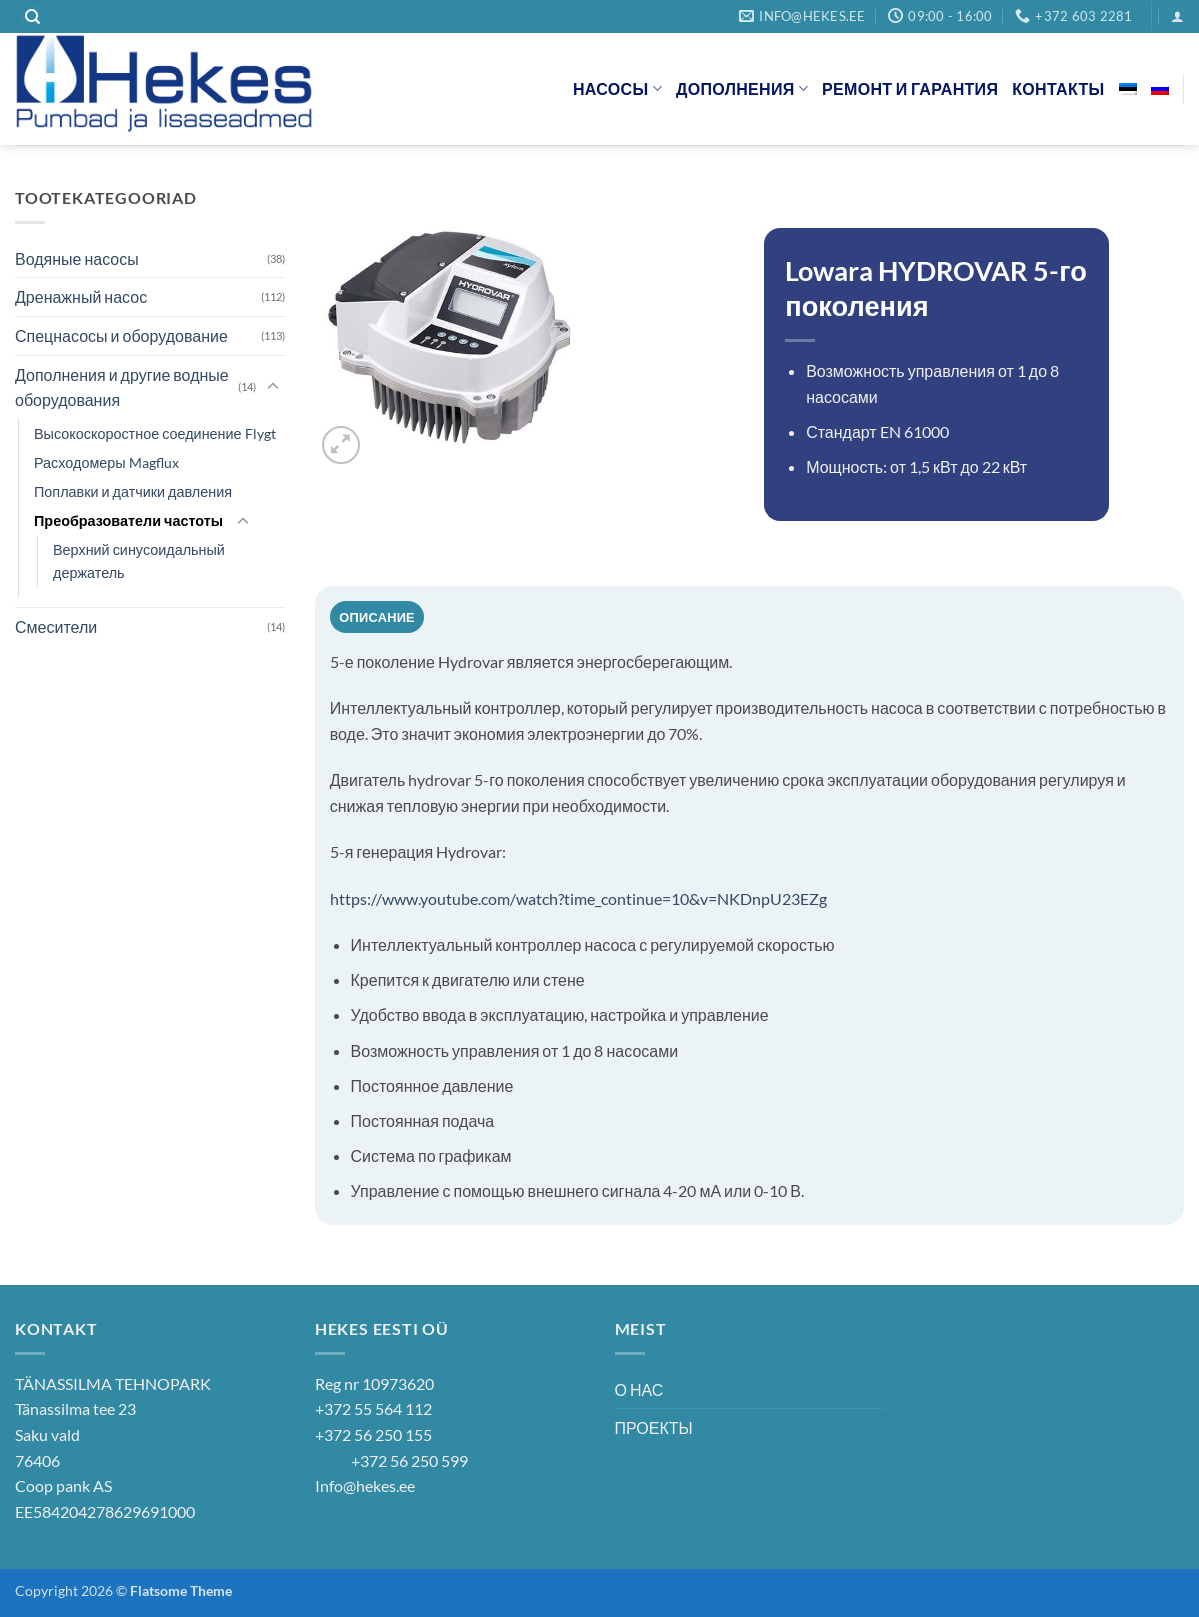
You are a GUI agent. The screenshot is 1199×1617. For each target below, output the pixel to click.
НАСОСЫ (617, 88)
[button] (1177, 16)
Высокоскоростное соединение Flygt (155, 433)
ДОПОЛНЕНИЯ (742, 88)
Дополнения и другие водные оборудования (122, 387)
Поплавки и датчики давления (133, 491)
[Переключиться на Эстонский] (1128, 89)
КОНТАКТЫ (1058, 88)
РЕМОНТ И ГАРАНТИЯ (910, 88)
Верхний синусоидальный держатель (139, 561)
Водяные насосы (77, 258)
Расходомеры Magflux (106, 462)
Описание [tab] (377, 617)
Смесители (56, 626)
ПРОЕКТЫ (654, 1427)
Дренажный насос (81, 296)
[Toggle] (273, 387)
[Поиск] (33, 16)
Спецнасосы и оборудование (121, 335)
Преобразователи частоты (128, 520)
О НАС (639, 1389)
